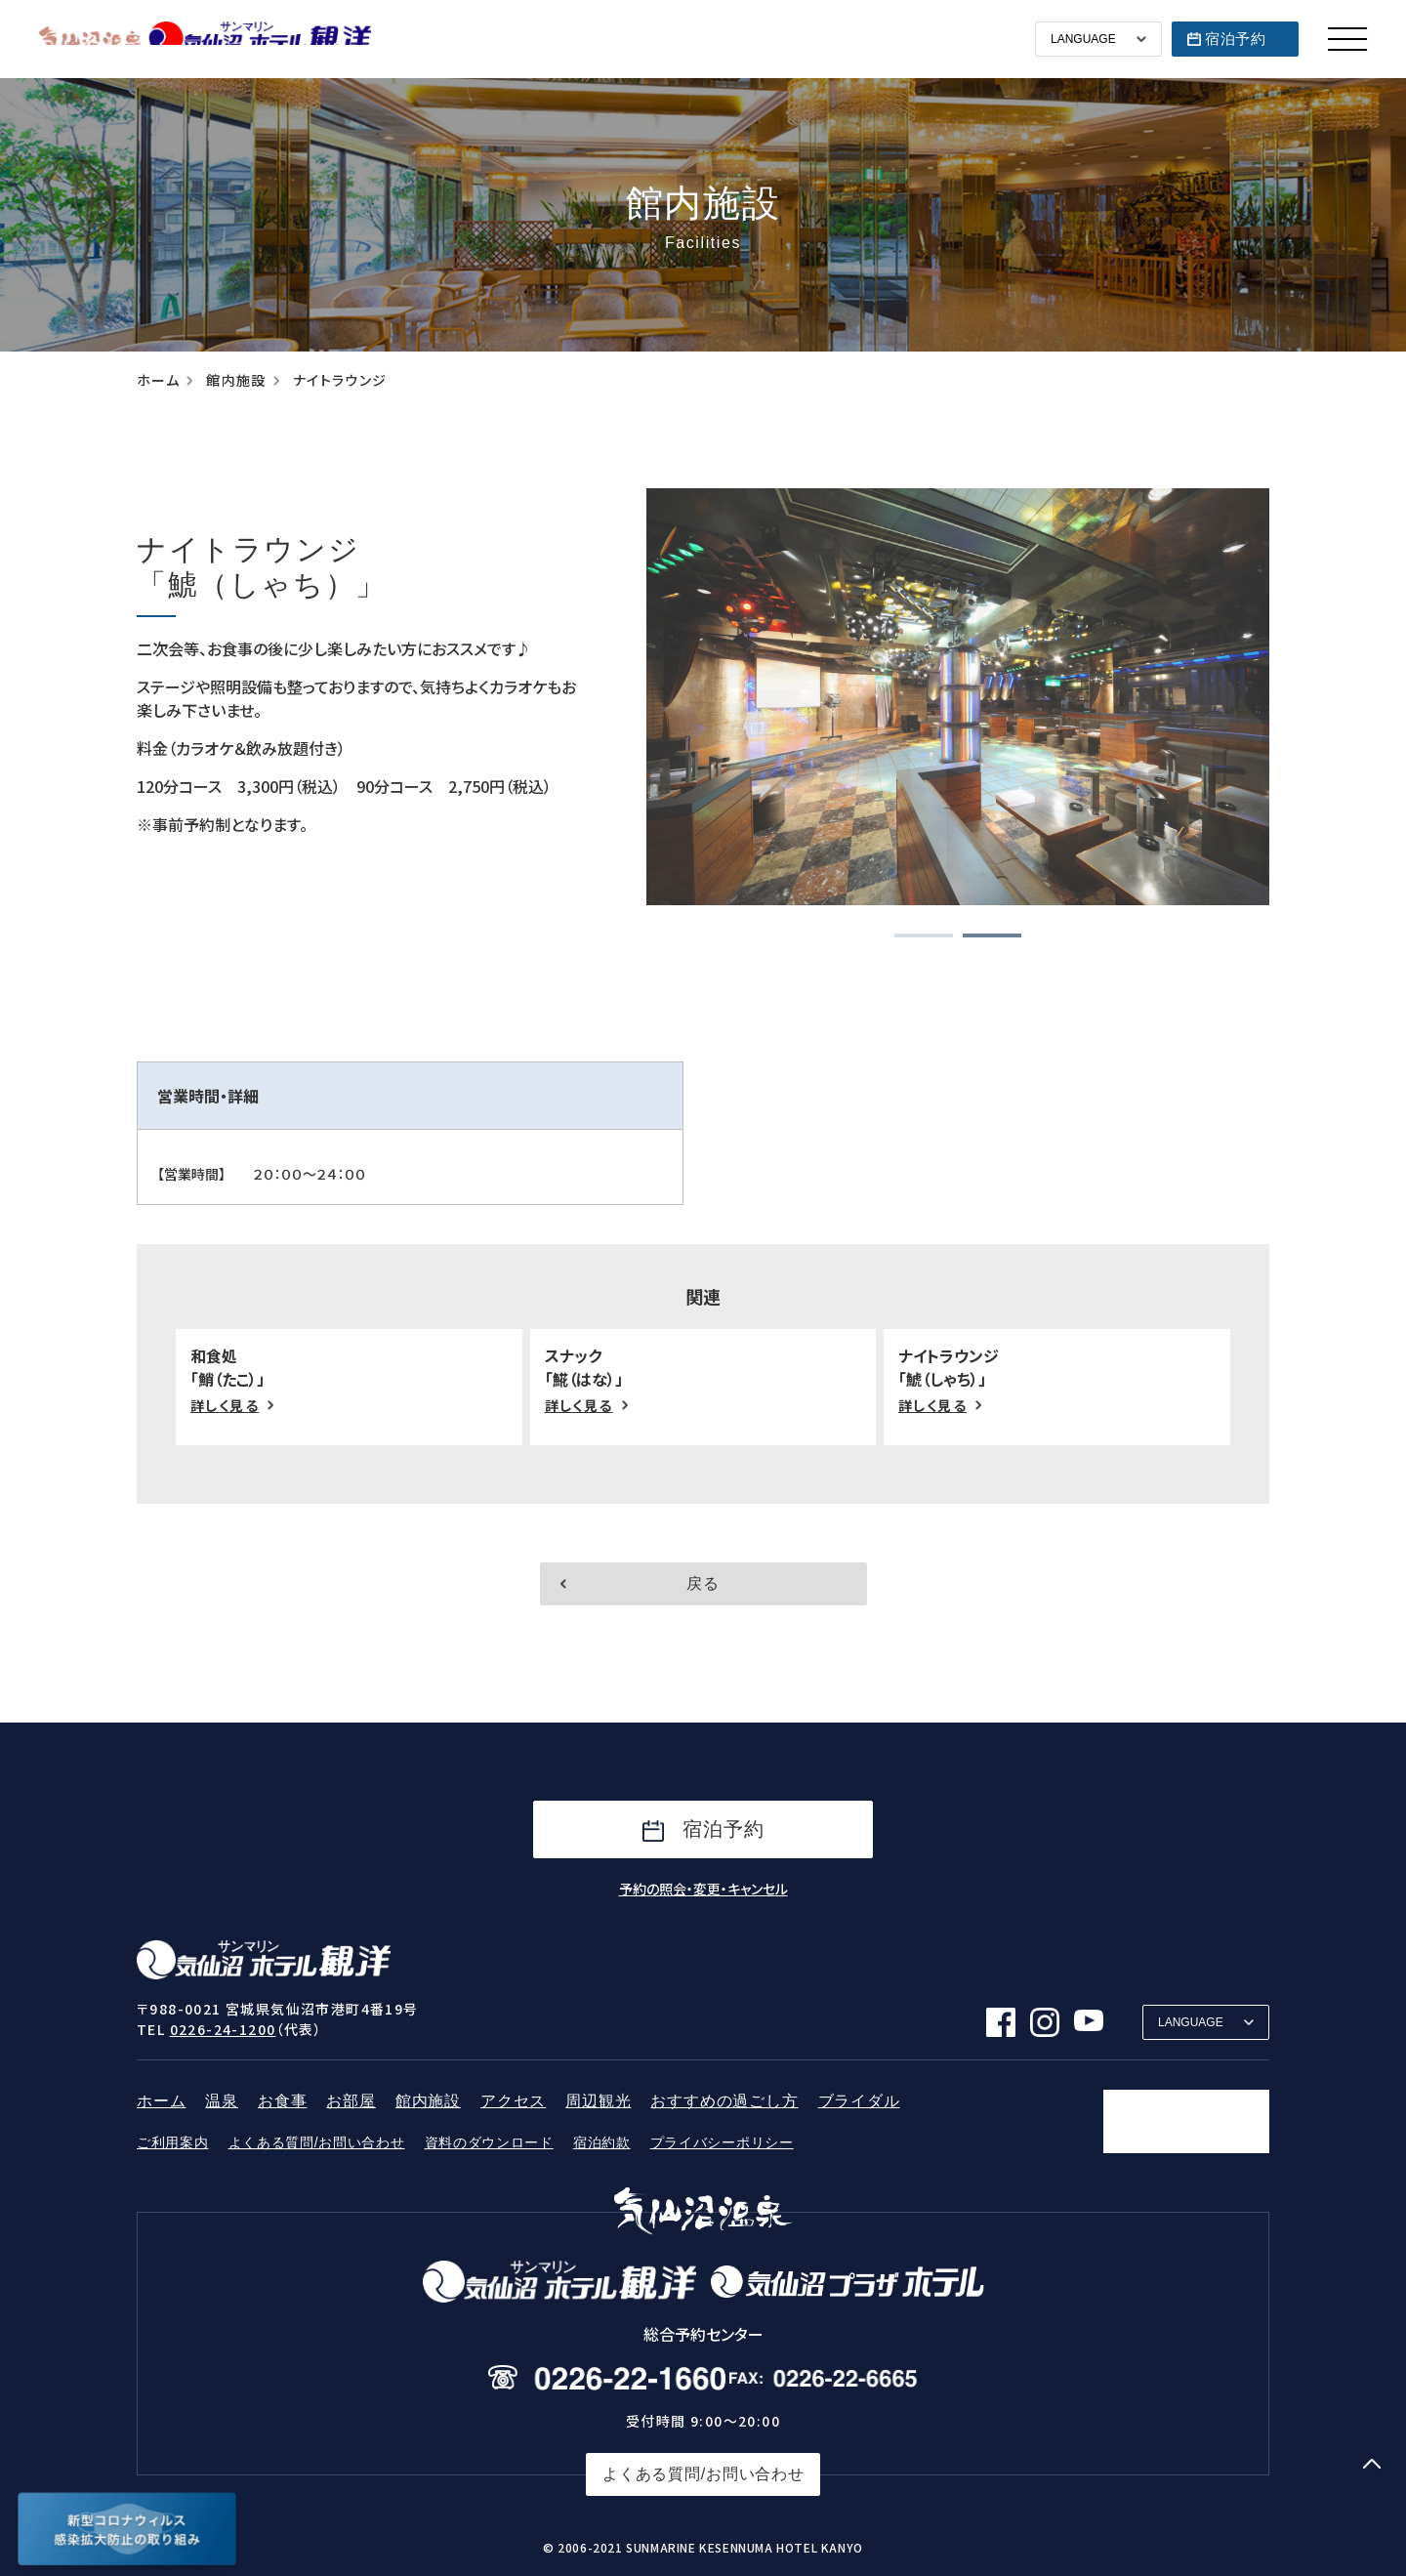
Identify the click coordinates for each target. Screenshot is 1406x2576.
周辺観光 (598, 2101)
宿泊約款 (602, 2142)
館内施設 (236, 380)
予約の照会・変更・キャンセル (703, 1888)
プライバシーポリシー (722, 2142)
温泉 (221, 2101)
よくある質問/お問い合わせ (316, 2142)
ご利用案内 (173, 2142)
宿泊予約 (1235, 38)
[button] (923, 935)
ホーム (158, 380)
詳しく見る (224, 1405)
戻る (703, 1583)
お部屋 (350, 2101)
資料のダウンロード (489, 2142)
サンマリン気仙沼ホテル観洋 (205, 39)
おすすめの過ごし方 (724, 2101)
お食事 (282, 2101)
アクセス (513, 2101)
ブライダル (859, 2101)
